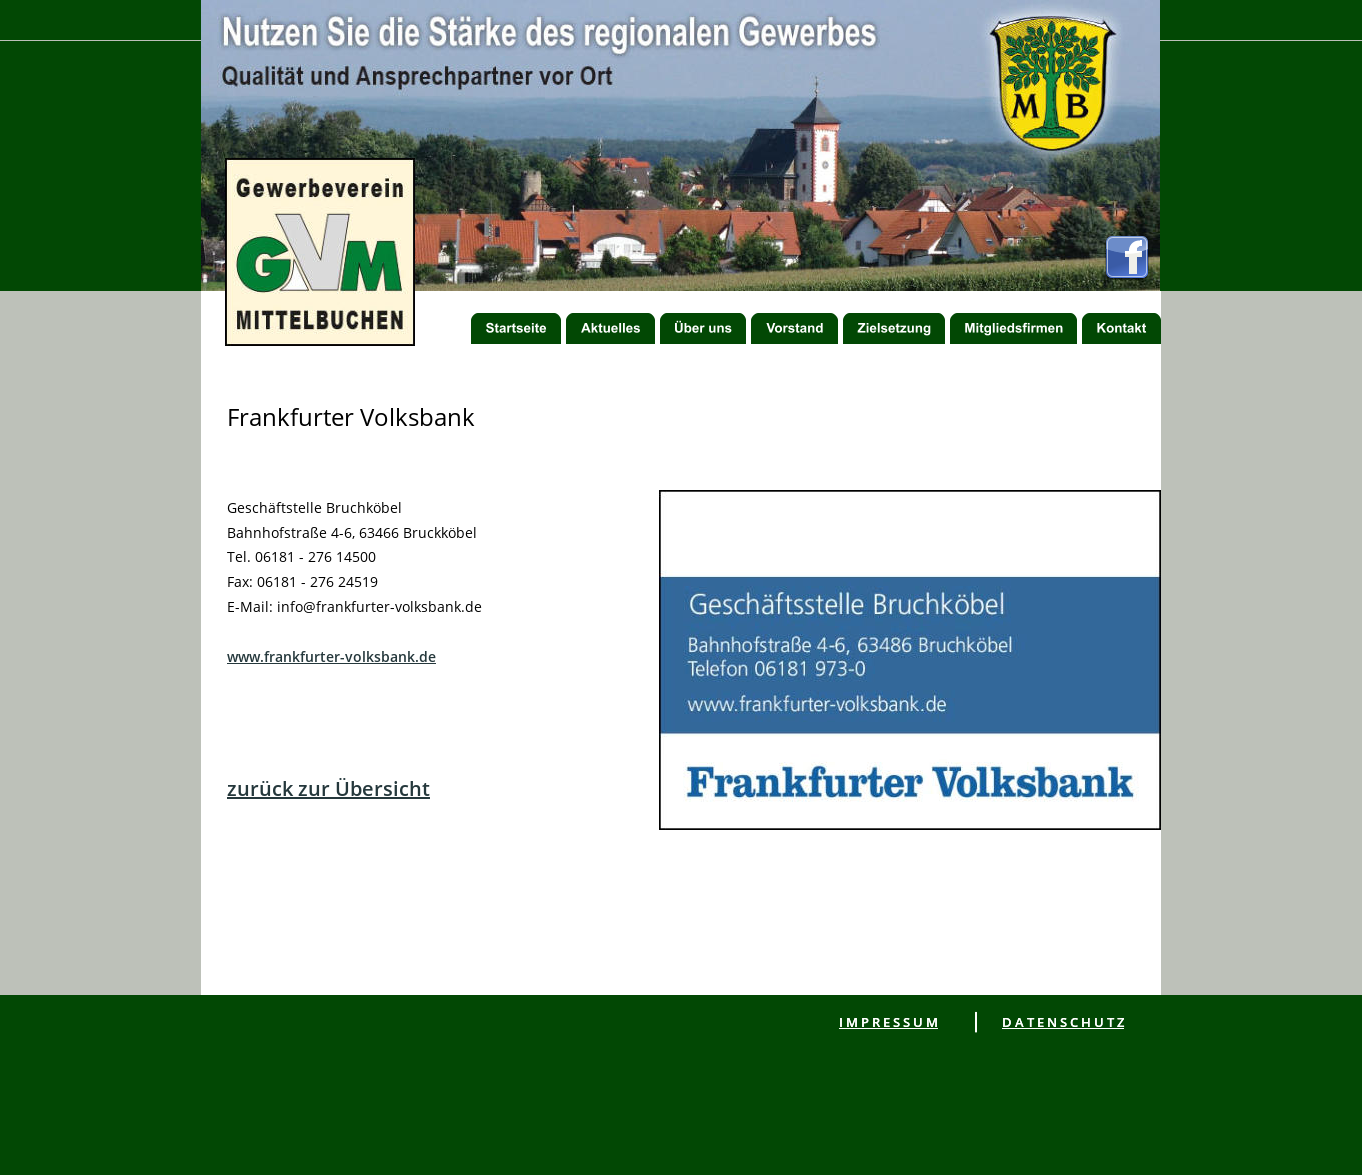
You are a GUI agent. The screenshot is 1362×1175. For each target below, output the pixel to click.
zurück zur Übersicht (328, 788)
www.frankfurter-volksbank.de (331, 656)
